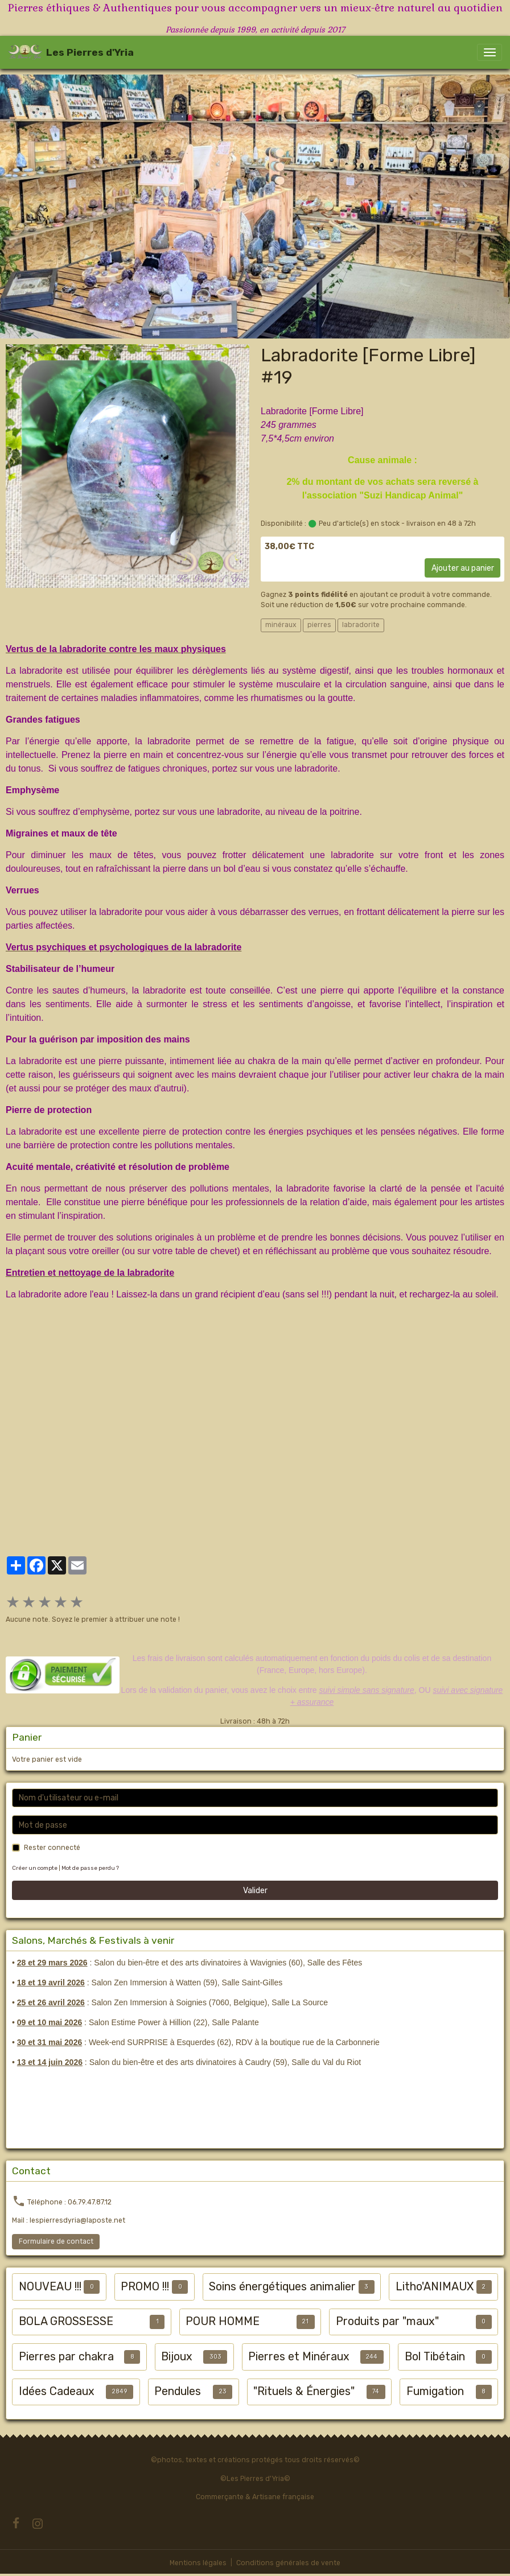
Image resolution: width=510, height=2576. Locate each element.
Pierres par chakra (66, 2356)
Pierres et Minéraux (298, 2356)
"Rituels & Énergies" (304, 2391)
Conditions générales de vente (288, 2563)
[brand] (71, 52)
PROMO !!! (145, 2286)
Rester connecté (52, 1848)
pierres (319, 625)
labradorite (361, 625)
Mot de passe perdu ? (90, 1868)
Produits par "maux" (387, 2321)
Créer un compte (34, 1868)
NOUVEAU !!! (50, 2286)
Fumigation (435, 2391)
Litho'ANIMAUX (435, 2286)
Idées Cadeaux (56, 2391)
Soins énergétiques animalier (282, 2286)
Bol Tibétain (435, 2356)
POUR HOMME (223, 2321)
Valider (255, 1890)
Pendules (177, 2391)
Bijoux (176, 2356)
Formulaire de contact (56, 2241)
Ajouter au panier (462, 568)
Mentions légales (198, 2563)
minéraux (281, 625)
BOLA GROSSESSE (66, 2321)
